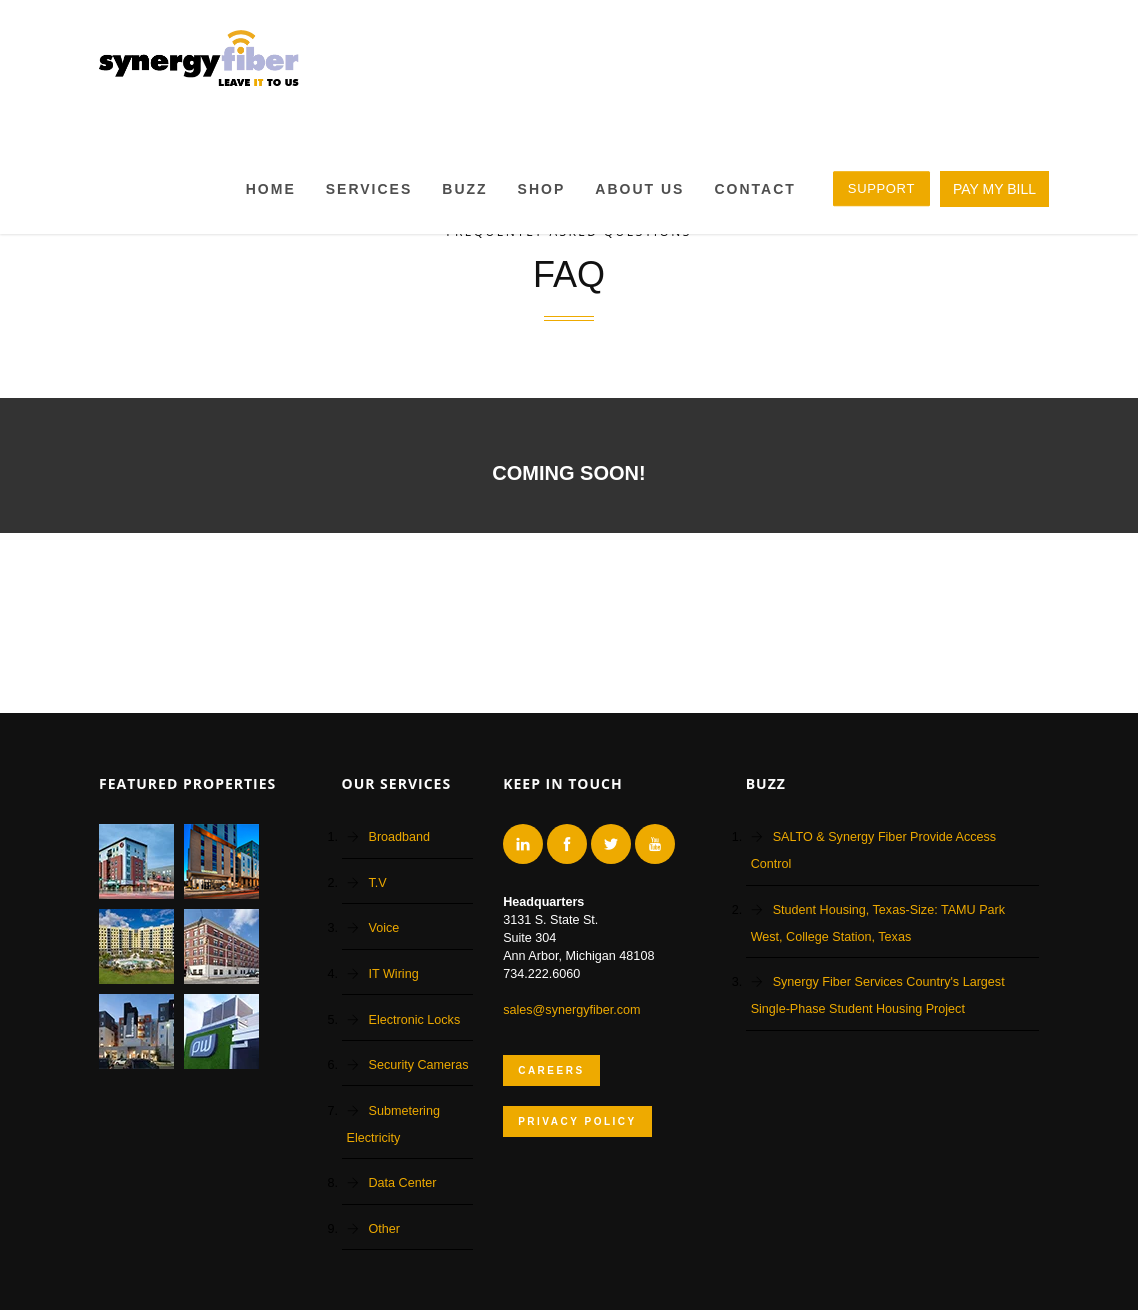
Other (385, 1229)
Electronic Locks (415, 1020)
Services (369, 189)
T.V (378, 883)
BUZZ (464, 189)
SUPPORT (881, 188)
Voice (384, 928)
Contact (754, 189)
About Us (639, 189)
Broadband (400, 837)
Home (271, 189)
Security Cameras (419, 1065)
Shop (542, 189)
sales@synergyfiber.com (571, 1010)
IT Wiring (394, 974)
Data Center (403, 1183)
